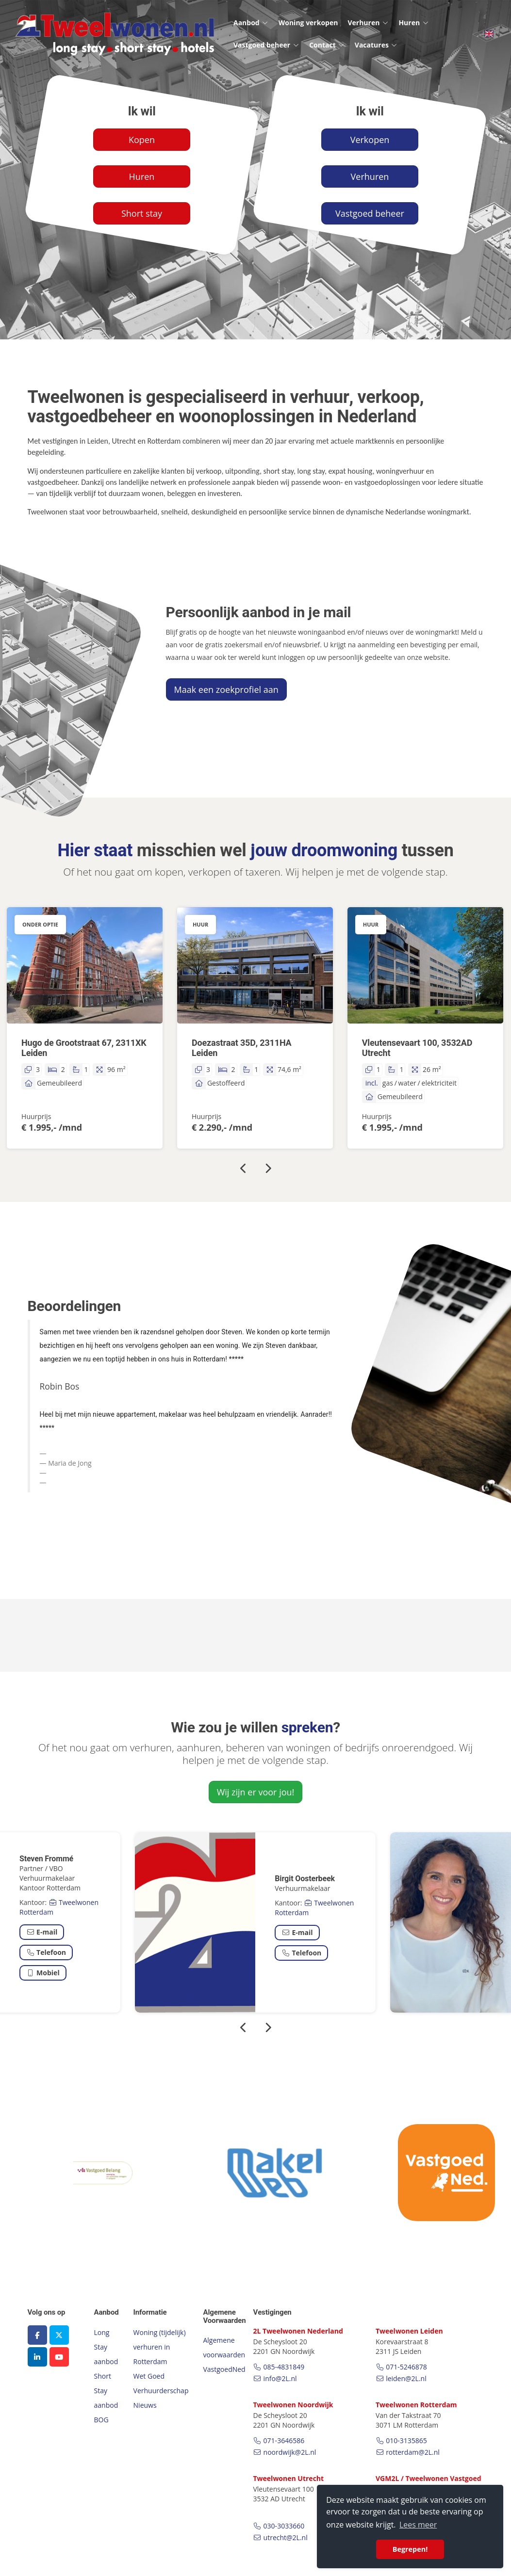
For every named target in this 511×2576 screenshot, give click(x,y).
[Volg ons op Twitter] (59, 2335)
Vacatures (376, 44)
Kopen (141, 139)
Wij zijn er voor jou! (256, 1792)
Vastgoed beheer (266, 44)
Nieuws (145, 2405)
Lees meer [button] (418, 2524)
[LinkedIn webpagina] (37, 2357)
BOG (101, 2419)
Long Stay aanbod (106, 2347)
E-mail (41, 1931)
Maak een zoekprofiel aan (226, 689)
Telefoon (46, 1952)
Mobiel (43, 1972)
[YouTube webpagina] (59, 2357)
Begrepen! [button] (410, 2549)
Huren (413, 22)
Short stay (141, 213)
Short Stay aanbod (106, 2390)
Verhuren (368, 22)
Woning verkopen (308, 22)
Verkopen (369, 139)
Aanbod (251, 22)
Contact (327, 44)
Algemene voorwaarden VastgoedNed (224, 2355)
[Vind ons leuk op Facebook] (37, 2335)
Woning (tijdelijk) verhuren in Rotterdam (159, 2347)
